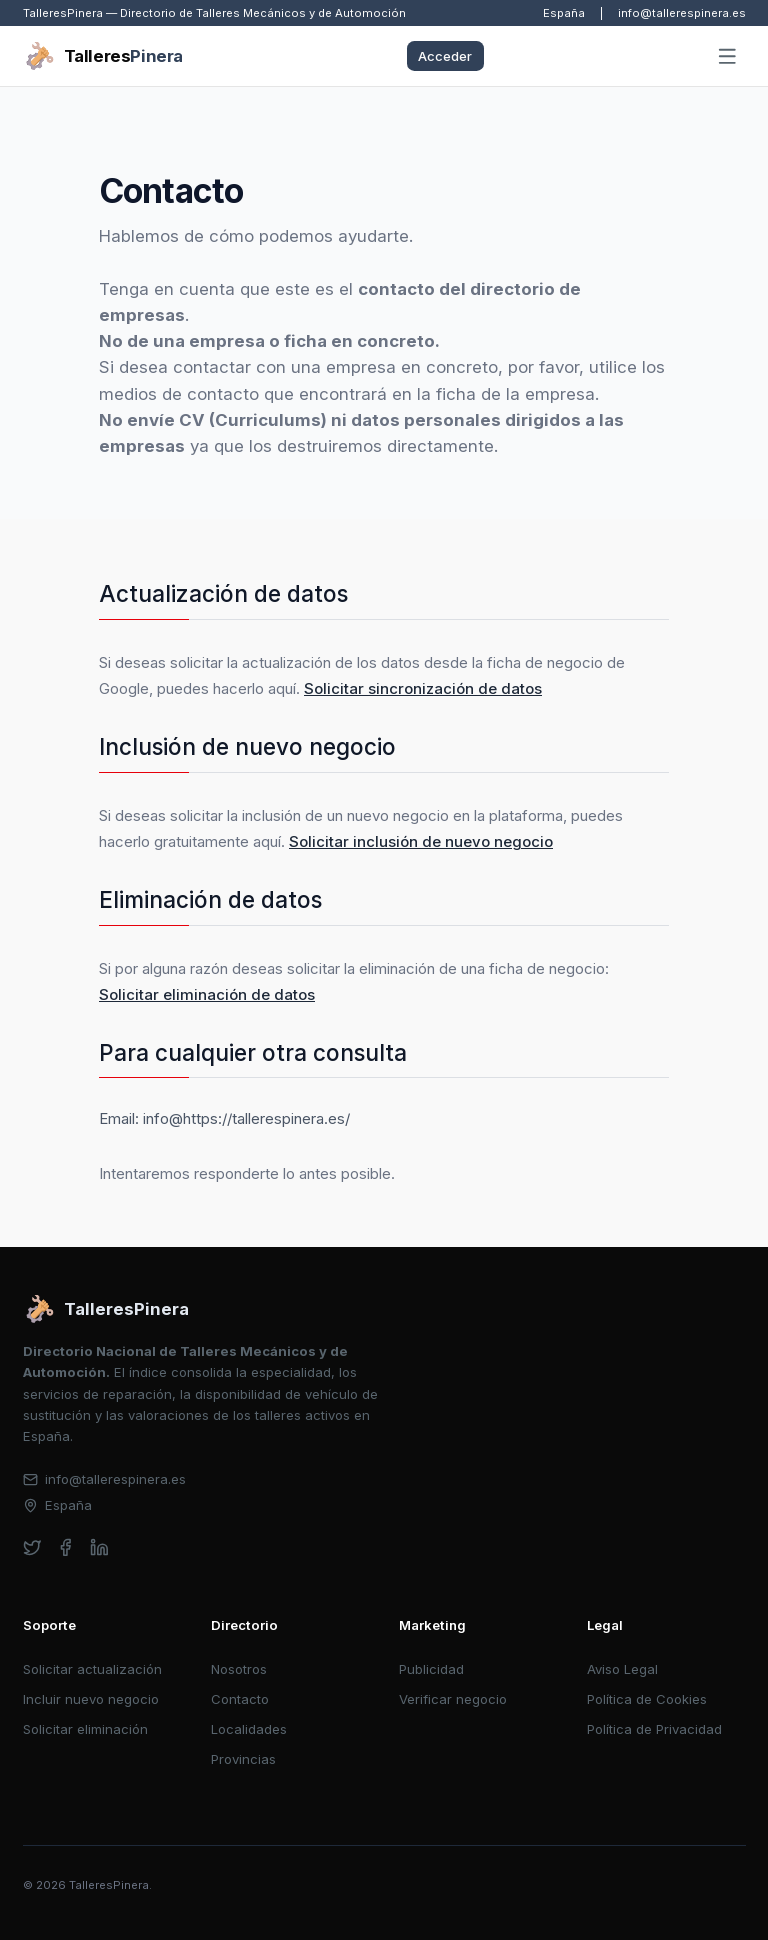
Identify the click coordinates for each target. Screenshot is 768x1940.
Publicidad (431, 1669)
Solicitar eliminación (85, 1729)
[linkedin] (99, 1547)
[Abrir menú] (727, 57)
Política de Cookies (647, 1699)
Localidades (249, 1729)
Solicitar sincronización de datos (423, 688)
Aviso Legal (622, 1669)
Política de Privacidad (654, 1729)
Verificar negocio (453, 1699)
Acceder (445, 56)
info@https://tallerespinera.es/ (246, 1118)
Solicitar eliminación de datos (207, 994)
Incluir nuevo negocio (91, 1699)
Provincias (243, 1759)
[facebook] (65, 1547)
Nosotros (239, 1669)
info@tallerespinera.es (682, 13)
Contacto (240, 1699)
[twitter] (32, 1547)
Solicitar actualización (92, 1669)
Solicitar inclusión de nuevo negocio (421, 841)
